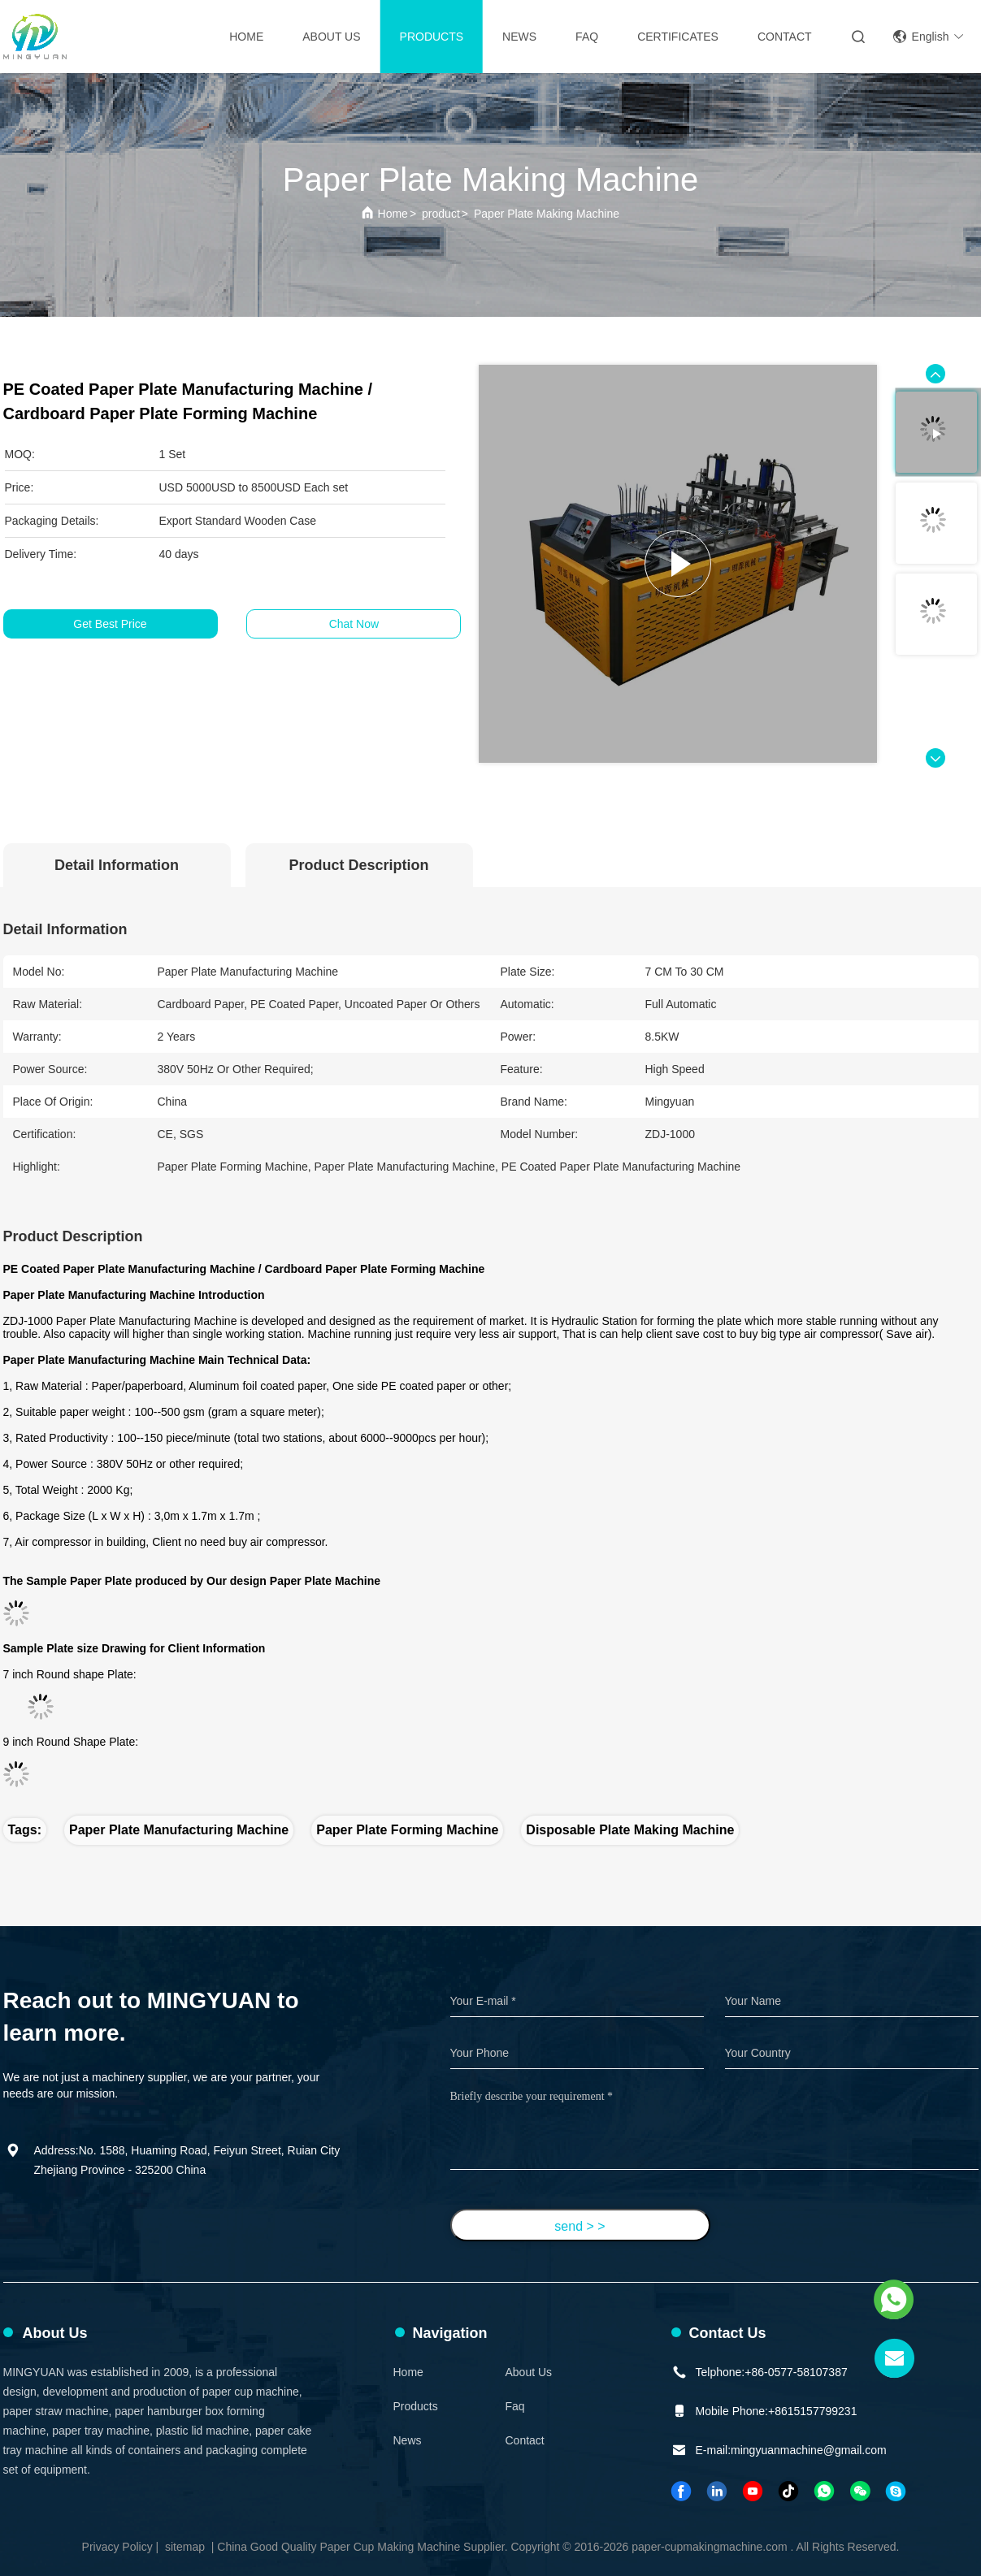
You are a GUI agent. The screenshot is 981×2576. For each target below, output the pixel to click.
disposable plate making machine (630, 1830)
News (519, 36)
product (441, 213)
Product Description (358, 865)
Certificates (677, 36)
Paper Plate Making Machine (546, 213)
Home (246, 36)
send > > (579, 2226)
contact (784, 36)
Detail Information (116, 865)
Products (432, 36)
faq (515, 2406)
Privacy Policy (117, 2546)
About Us (331, 36)
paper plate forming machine (407, 1830)
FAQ (586, 36)
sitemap (185, 2546)
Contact (525, 2440)
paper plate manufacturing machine (179, 1830)
